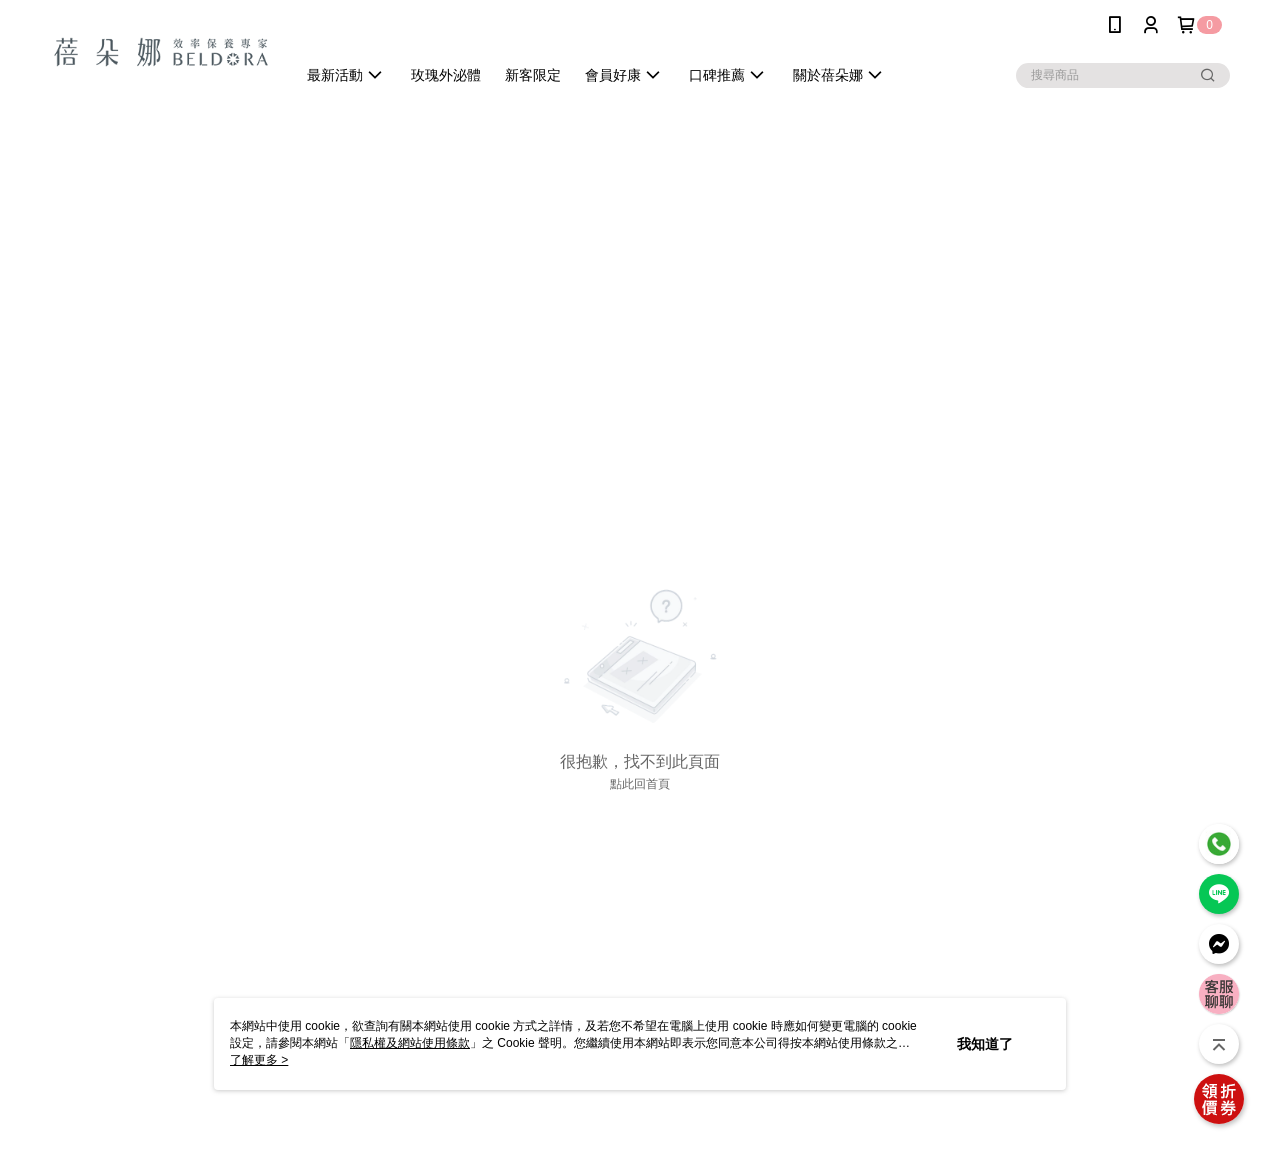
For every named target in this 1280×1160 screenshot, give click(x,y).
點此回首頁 (640, 784)
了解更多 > (259, 1060)
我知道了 (985, 1044)
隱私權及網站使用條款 (410, 1043)
